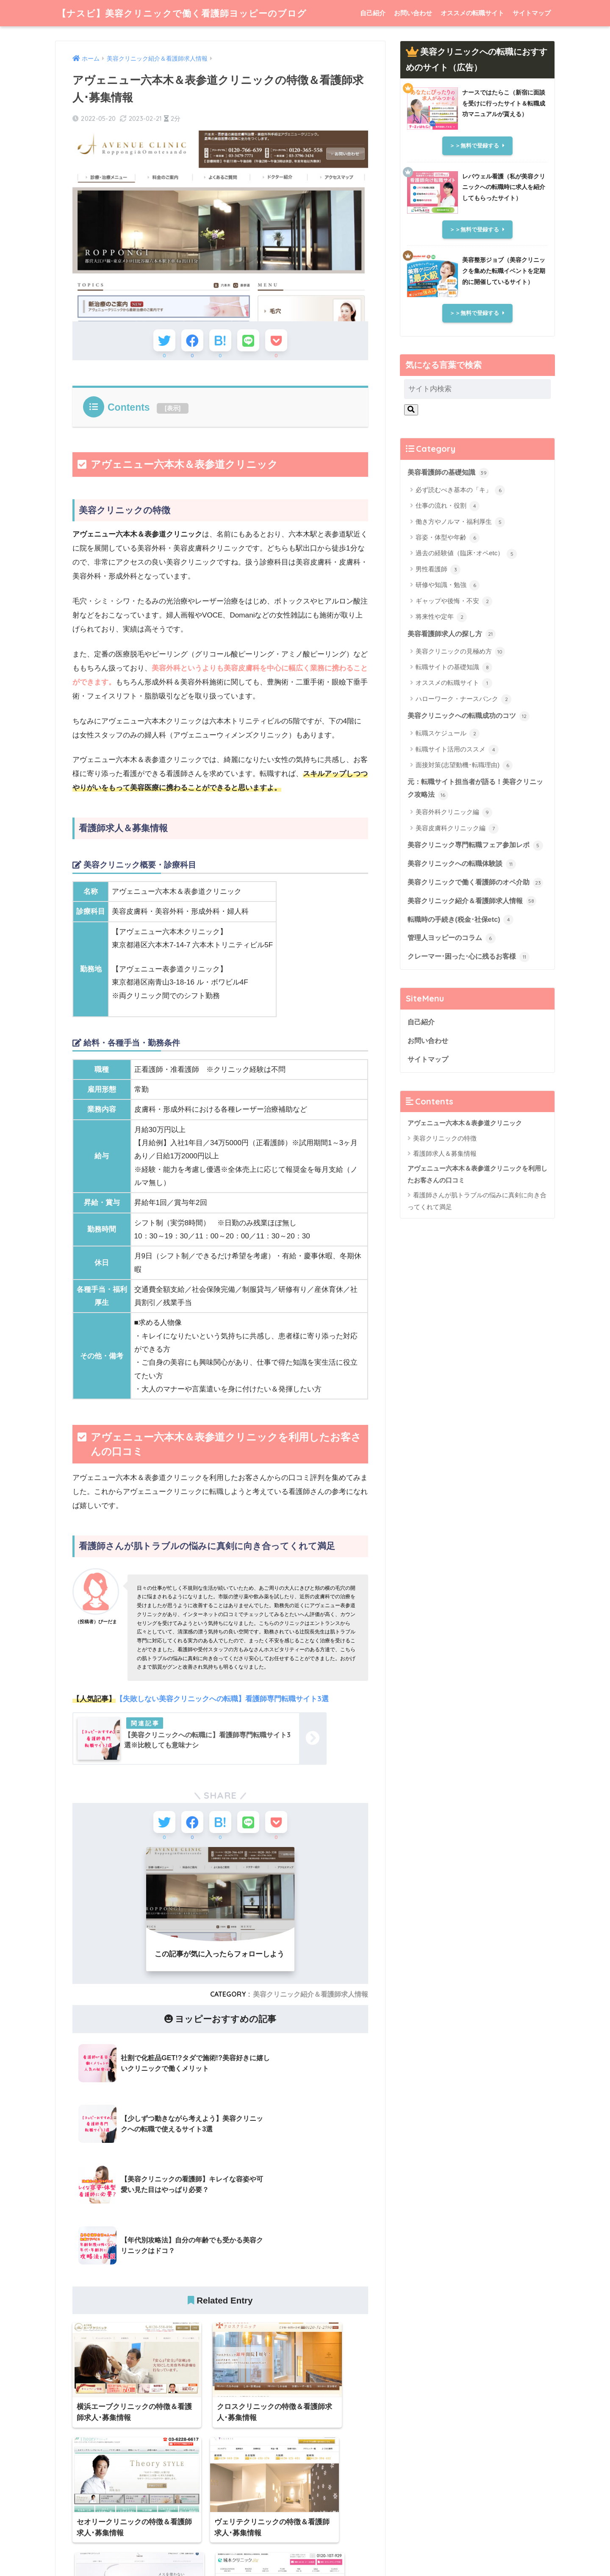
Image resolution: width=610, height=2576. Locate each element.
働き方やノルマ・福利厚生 (460, 522)
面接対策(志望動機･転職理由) (464, 767)
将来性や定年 (441, 617)
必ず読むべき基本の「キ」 (460, 491)
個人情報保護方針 (368, 2553)
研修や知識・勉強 (448, 586)
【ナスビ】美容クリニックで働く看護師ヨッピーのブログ (193, 13)
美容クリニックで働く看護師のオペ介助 (472, 904)
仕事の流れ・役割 (448, 506)
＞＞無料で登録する (474, 145)
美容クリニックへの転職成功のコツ (472, 717)
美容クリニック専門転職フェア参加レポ (472, 854)
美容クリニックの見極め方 (460, 652)
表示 (173, 411)
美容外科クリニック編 (454, 814)
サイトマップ (532, 13)
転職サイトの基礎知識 (454, 668)
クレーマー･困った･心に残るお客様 (472, 987)
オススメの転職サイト (472, 13)
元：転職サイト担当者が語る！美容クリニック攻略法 (476, 790)
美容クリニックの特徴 (445, 1169)
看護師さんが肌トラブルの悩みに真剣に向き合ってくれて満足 (477, 1232)
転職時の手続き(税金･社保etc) (463, 949)
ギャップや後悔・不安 (454, 602)
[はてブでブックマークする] (220, 341)
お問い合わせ (413, 13)
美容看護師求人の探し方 (454, 634)
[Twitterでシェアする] (157, 341)
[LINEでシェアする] (251, 341)
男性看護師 (438, 570)
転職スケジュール (448, 735)
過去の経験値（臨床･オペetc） (466, 554)
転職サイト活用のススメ (457, 751)
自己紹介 (372, 13)
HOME (305, 2535)
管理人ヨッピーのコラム (454, 968)
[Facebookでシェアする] (189, 341)
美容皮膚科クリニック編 (457, 830)
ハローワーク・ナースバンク (463, 700)
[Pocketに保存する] (282, 341)
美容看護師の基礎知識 (450, 472)
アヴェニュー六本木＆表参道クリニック (465, 1154)
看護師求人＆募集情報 (445, 1184)
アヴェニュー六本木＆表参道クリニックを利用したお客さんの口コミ (477, 1205)
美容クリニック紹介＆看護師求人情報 (310, 2001)
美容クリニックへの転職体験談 (465, 879)
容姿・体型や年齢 (448, 538)
